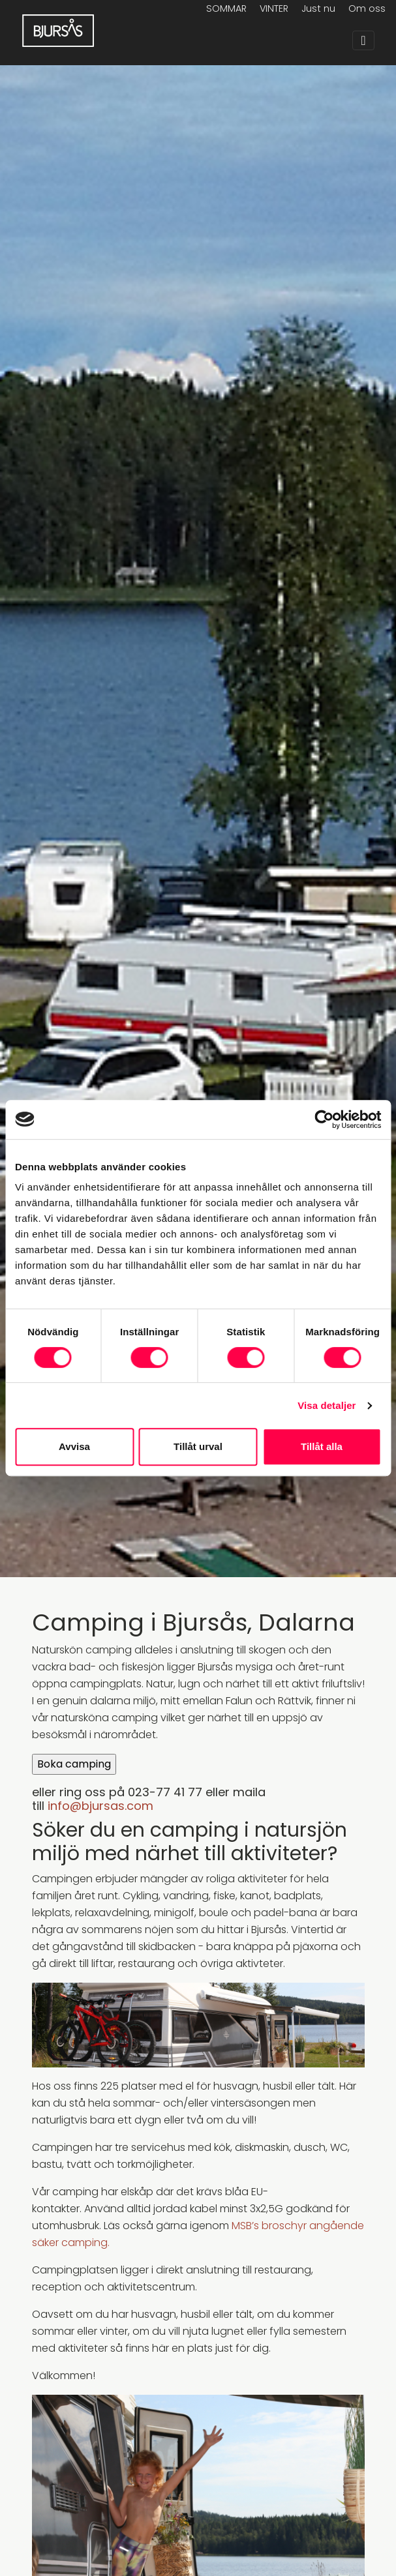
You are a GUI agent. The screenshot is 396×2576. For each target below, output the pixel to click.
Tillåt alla (322, 1446)
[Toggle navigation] (363, 40)
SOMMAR (226, 8)
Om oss (367, 8)
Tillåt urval (198, 1446)
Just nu (318, 8)
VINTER (274, 8)
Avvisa (74, 1446)
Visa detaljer (326, 1405)
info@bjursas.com (100, 1806)
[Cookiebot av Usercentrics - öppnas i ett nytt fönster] (324, 1119)
